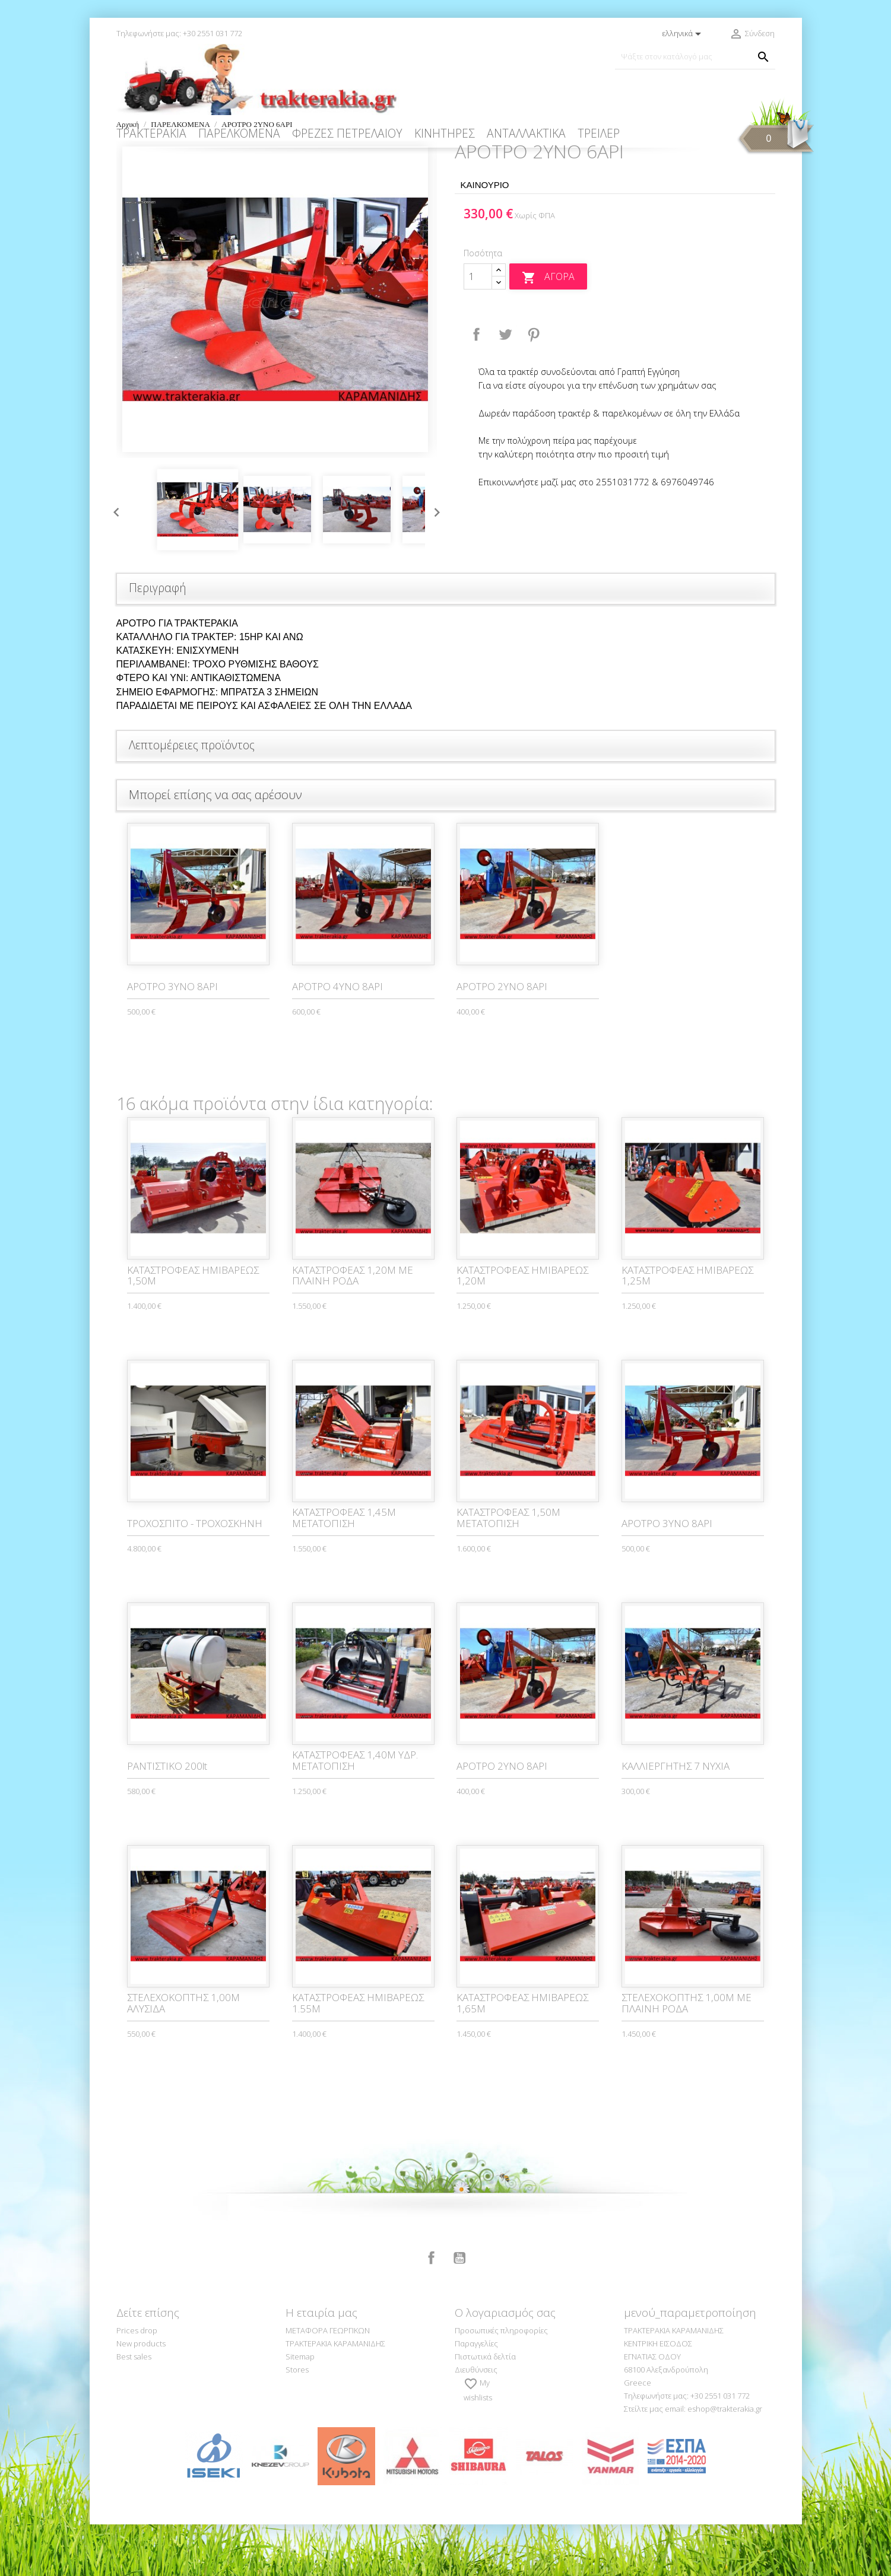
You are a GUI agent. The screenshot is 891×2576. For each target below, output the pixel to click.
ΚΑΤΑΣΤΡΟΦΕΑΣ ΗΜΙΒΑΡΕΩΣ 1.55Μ (358, 2054)
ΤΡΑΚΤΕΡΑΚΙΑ (151, 133)
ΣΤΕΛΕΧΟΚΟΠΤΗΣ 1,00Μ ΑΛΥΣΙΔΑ (183, 2054)
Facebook (431, 2309)
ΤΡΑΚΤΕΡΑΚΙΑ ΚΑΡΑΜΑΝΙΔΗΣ (335, 2395)
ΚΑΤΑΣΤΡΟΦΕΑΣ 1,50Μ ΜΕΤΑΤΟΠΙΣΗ (508, 1569)
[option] (276, 351)
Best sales (133, 2408)
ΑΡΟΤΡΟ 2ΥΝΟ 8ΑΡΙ (501, 1038)
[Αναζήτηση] (695, 56)
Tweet (505, 386)
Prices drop (136, 2382)
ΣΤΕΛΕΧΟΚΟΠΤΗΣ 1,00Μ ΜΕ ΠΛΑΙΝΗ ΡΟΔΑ (687, 2054)
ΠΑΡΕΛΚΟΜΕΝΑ (239, 133)
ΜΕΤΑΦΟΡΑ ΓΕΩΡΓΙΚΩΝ (328, 2382)
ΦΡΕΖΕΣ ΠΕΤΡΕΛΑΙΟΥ (347, 133)
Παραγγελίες (476, 2395)
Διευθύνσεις (476, 2421)
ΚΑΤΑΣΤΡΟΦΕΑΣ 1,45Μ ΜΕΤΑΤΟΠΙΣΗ (344, 1569)
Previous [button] (113, 561)
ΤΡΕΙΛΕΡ (599, 133)
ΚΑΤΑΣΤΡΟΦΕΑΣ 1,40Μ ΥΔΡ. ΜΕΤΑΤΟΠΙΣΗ (355, 1811)
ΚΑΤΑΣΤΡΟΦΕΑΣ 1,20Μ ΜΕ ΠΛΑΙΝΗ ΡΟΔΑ (352, 1327)
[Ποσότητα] (478, 328)
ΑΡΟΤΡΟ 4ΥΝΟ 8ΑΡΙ (337, 1038)
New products (141, 2395)
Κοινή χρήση (477, 386)
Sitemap (300, 2408)
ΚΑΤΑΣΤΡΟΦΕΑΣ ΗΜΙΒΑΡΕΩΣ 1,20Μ (522, 1327)
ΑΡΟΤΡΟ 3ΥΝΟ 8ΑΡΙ (172, 1038)
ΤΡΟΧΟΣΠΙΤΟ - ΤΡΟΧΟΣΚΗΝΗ (194, 1575)
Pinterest (534, 386)
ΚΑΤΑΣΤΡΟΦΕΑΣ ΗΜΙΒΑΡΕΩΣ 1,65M (522, 2054)
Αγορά (548, 329)
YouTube (459, 2309)
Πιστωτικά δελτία (485, 2408)
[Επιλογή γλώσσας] (683, 34)
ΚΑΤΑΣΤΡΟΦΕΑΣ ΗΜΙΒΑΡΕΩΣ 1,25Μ (687, 1327)
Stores (297, 2421)
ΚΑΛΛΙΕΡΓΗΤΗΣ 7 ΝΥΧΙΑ (676, 1817)
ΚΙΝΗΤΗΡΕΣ (444, 133)
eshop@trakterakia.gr (724, 2460)
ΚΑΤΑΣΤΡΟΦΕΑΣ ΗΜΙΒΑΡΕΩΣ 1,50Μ (193, 1327)
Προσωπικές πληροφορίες (501, 2382)
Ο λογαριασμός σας (505, 2364)
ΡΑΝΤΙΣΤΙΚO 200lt (167, 1817)
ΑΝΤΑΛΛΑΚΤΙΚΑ (526, 133)
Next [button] (434, 561)
